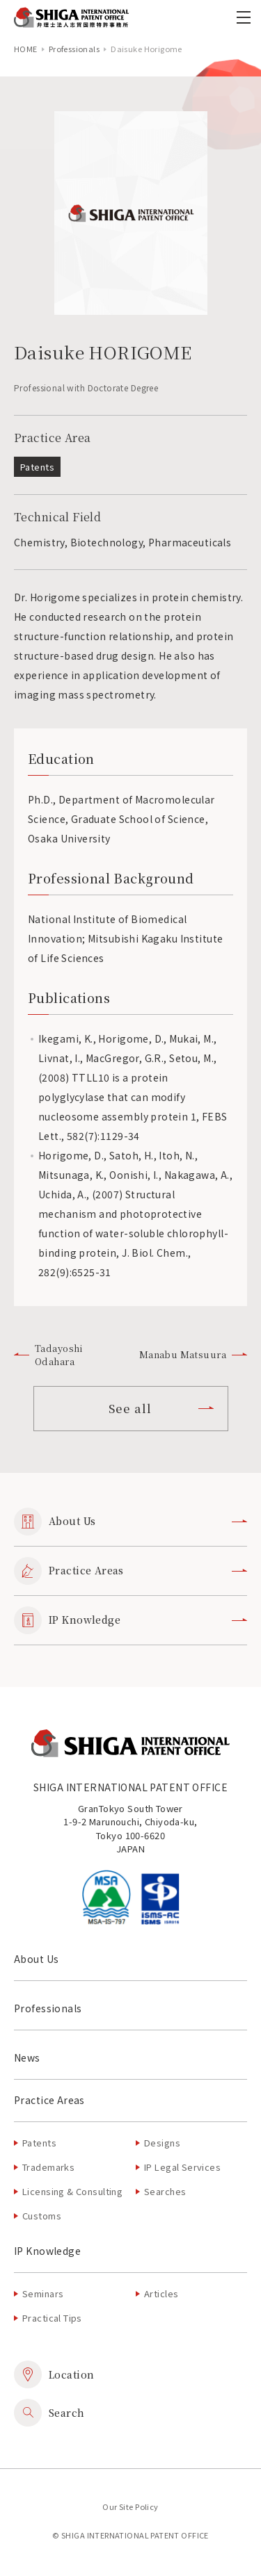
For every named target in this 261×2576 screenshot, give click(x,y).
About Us (130, 1521)
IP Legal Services (182, 2167)
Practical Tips (52, 2317)
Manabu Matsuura (193, 1354)
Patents (39, 2142)
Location (54, 2374)
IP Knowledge (130, 1620)
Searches (165, 2191)
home (26, 48)
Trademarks (48, 2167)
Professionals (74, 48)
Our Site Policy (130, 2506)
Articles (161, 2293)
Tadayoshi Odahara (49, 1355)
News (27, 2057)
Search (49, 2413)
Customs (41, 2215)
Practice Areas (130, 1571)
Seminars (42, 2293)
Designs (162, 2142)
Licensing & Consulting (72, 2191)
